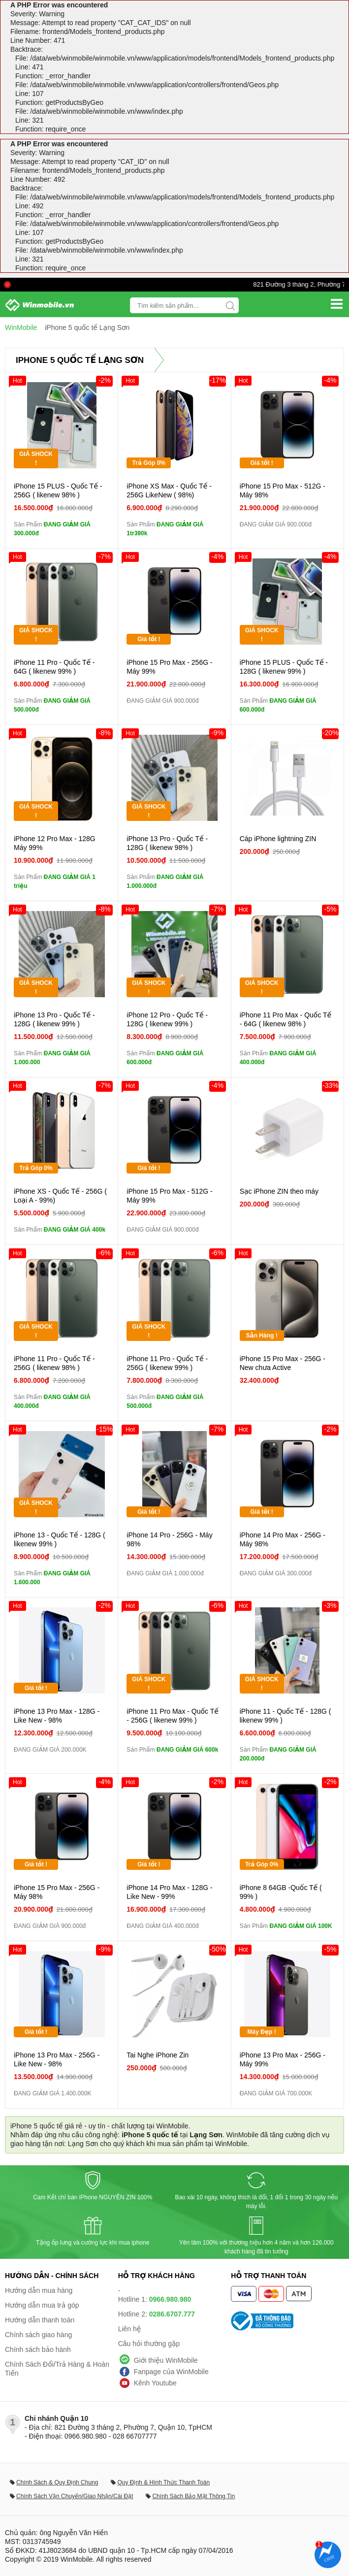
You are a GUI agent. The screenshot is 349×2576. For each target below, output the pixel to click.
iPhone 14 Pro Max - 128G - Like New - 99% (169, 1892)
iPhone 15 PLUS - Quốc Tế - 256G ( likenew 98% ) (58, 490)
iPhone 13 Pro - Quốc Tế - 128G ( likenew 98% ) (167, 843)
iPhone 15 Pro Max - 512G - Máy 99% (169, 1195)
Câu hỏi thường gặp (149, 2344)
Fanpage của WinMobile (171, 2372)
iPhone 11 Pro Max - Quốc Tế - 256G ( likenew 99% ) (173, 1715)
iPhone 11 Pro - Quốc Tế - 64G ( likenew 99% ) (54, 666)
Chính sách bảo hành (38, 2349)
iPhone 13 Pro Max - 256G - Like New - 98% (56, 2059)
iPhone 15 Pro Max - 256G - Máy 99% (169, 666)
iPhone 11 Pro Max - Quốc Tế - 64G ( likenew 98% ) (286, 1019)
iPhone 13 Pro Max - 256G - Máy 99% (282, 2059)
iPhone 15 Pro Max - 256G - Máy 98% (56, 1892)
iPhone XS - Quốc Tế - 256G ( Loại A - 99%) (60, 1195)
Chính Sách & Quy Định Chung (57, 2482)
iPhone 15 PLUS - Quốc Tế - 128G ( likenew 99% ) (284, 666)
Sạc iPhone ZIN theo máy (279, 1191)
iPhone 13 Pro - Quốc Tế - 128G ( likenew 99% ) (54, 1019)
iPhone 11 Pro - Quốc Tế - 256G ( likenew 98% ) (54, 1363)
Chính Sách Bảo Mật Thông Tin (193, 2496)
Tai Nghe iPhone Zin (158, 2055)
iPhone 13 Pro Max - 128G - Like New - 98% (56, 1715)
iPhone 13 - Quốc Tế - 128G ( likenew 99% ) (59, 1539)
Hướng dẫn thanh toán (39, 2320)
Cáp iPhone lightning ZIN (278, 839)
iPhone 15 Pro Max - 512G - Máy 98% (282, 490)
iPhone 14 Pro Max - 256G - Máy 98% (282, 1539)
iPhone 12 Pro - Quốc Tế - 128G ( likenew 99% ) (167, 1019)
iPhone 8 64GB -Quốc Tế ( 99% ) (281, 1892)
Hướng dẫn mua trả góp (42, 2305)
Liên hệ (129, 2329)
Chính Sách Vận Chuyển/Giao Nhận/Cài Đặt (74, 2496)
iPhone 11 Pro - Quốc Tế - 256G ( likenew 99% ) (167, 1363)
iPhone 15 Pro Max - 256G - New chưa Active (282, 1363)
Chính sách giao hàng (38, 2335)
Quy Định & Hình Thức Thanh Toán (163, 2482)
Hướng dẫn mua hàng (38, 2290)
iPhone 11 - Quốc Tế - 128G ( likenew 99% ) (285, 1715)
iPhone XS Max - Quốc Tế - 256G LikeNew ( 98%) (169, 490)
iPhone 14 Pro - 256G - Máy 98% (169, 1539)
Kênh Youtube (155, 2383)
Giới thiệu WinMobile (166, 2360)
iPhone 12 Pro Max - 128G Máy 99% (54, 843)
